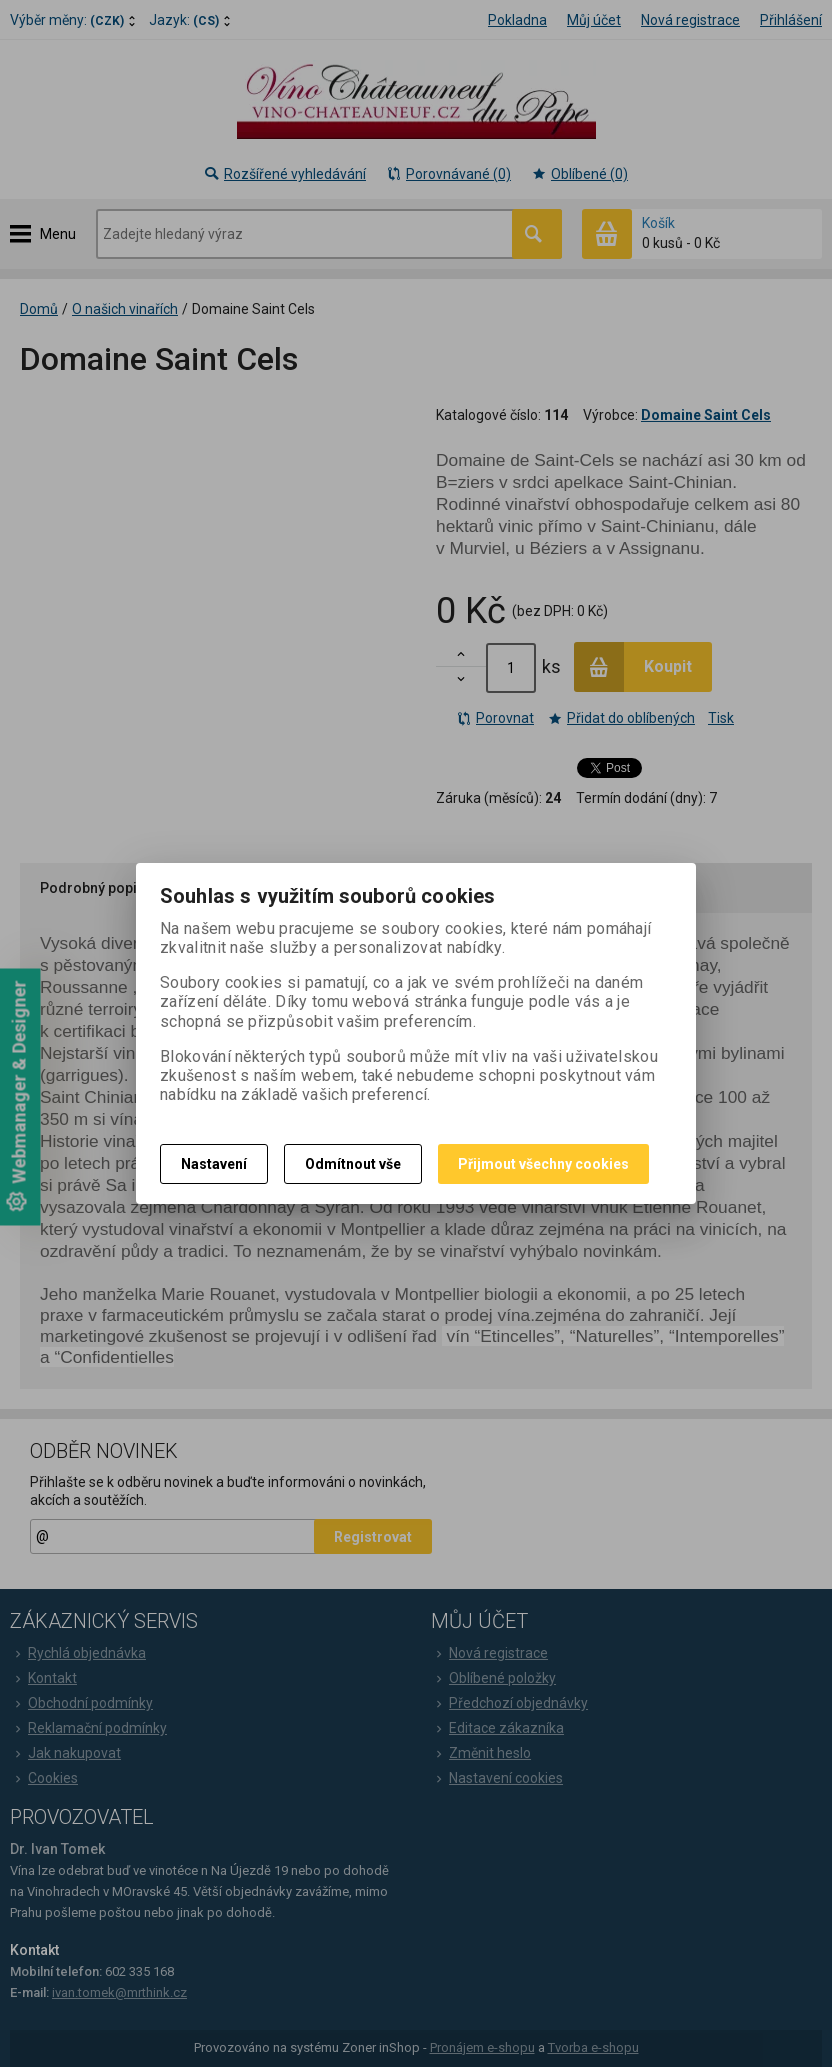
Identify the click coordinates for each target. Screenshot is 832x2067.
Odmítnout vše (353, 1164)
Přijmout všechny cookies (543, 1164)
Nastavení (214, 1164)
